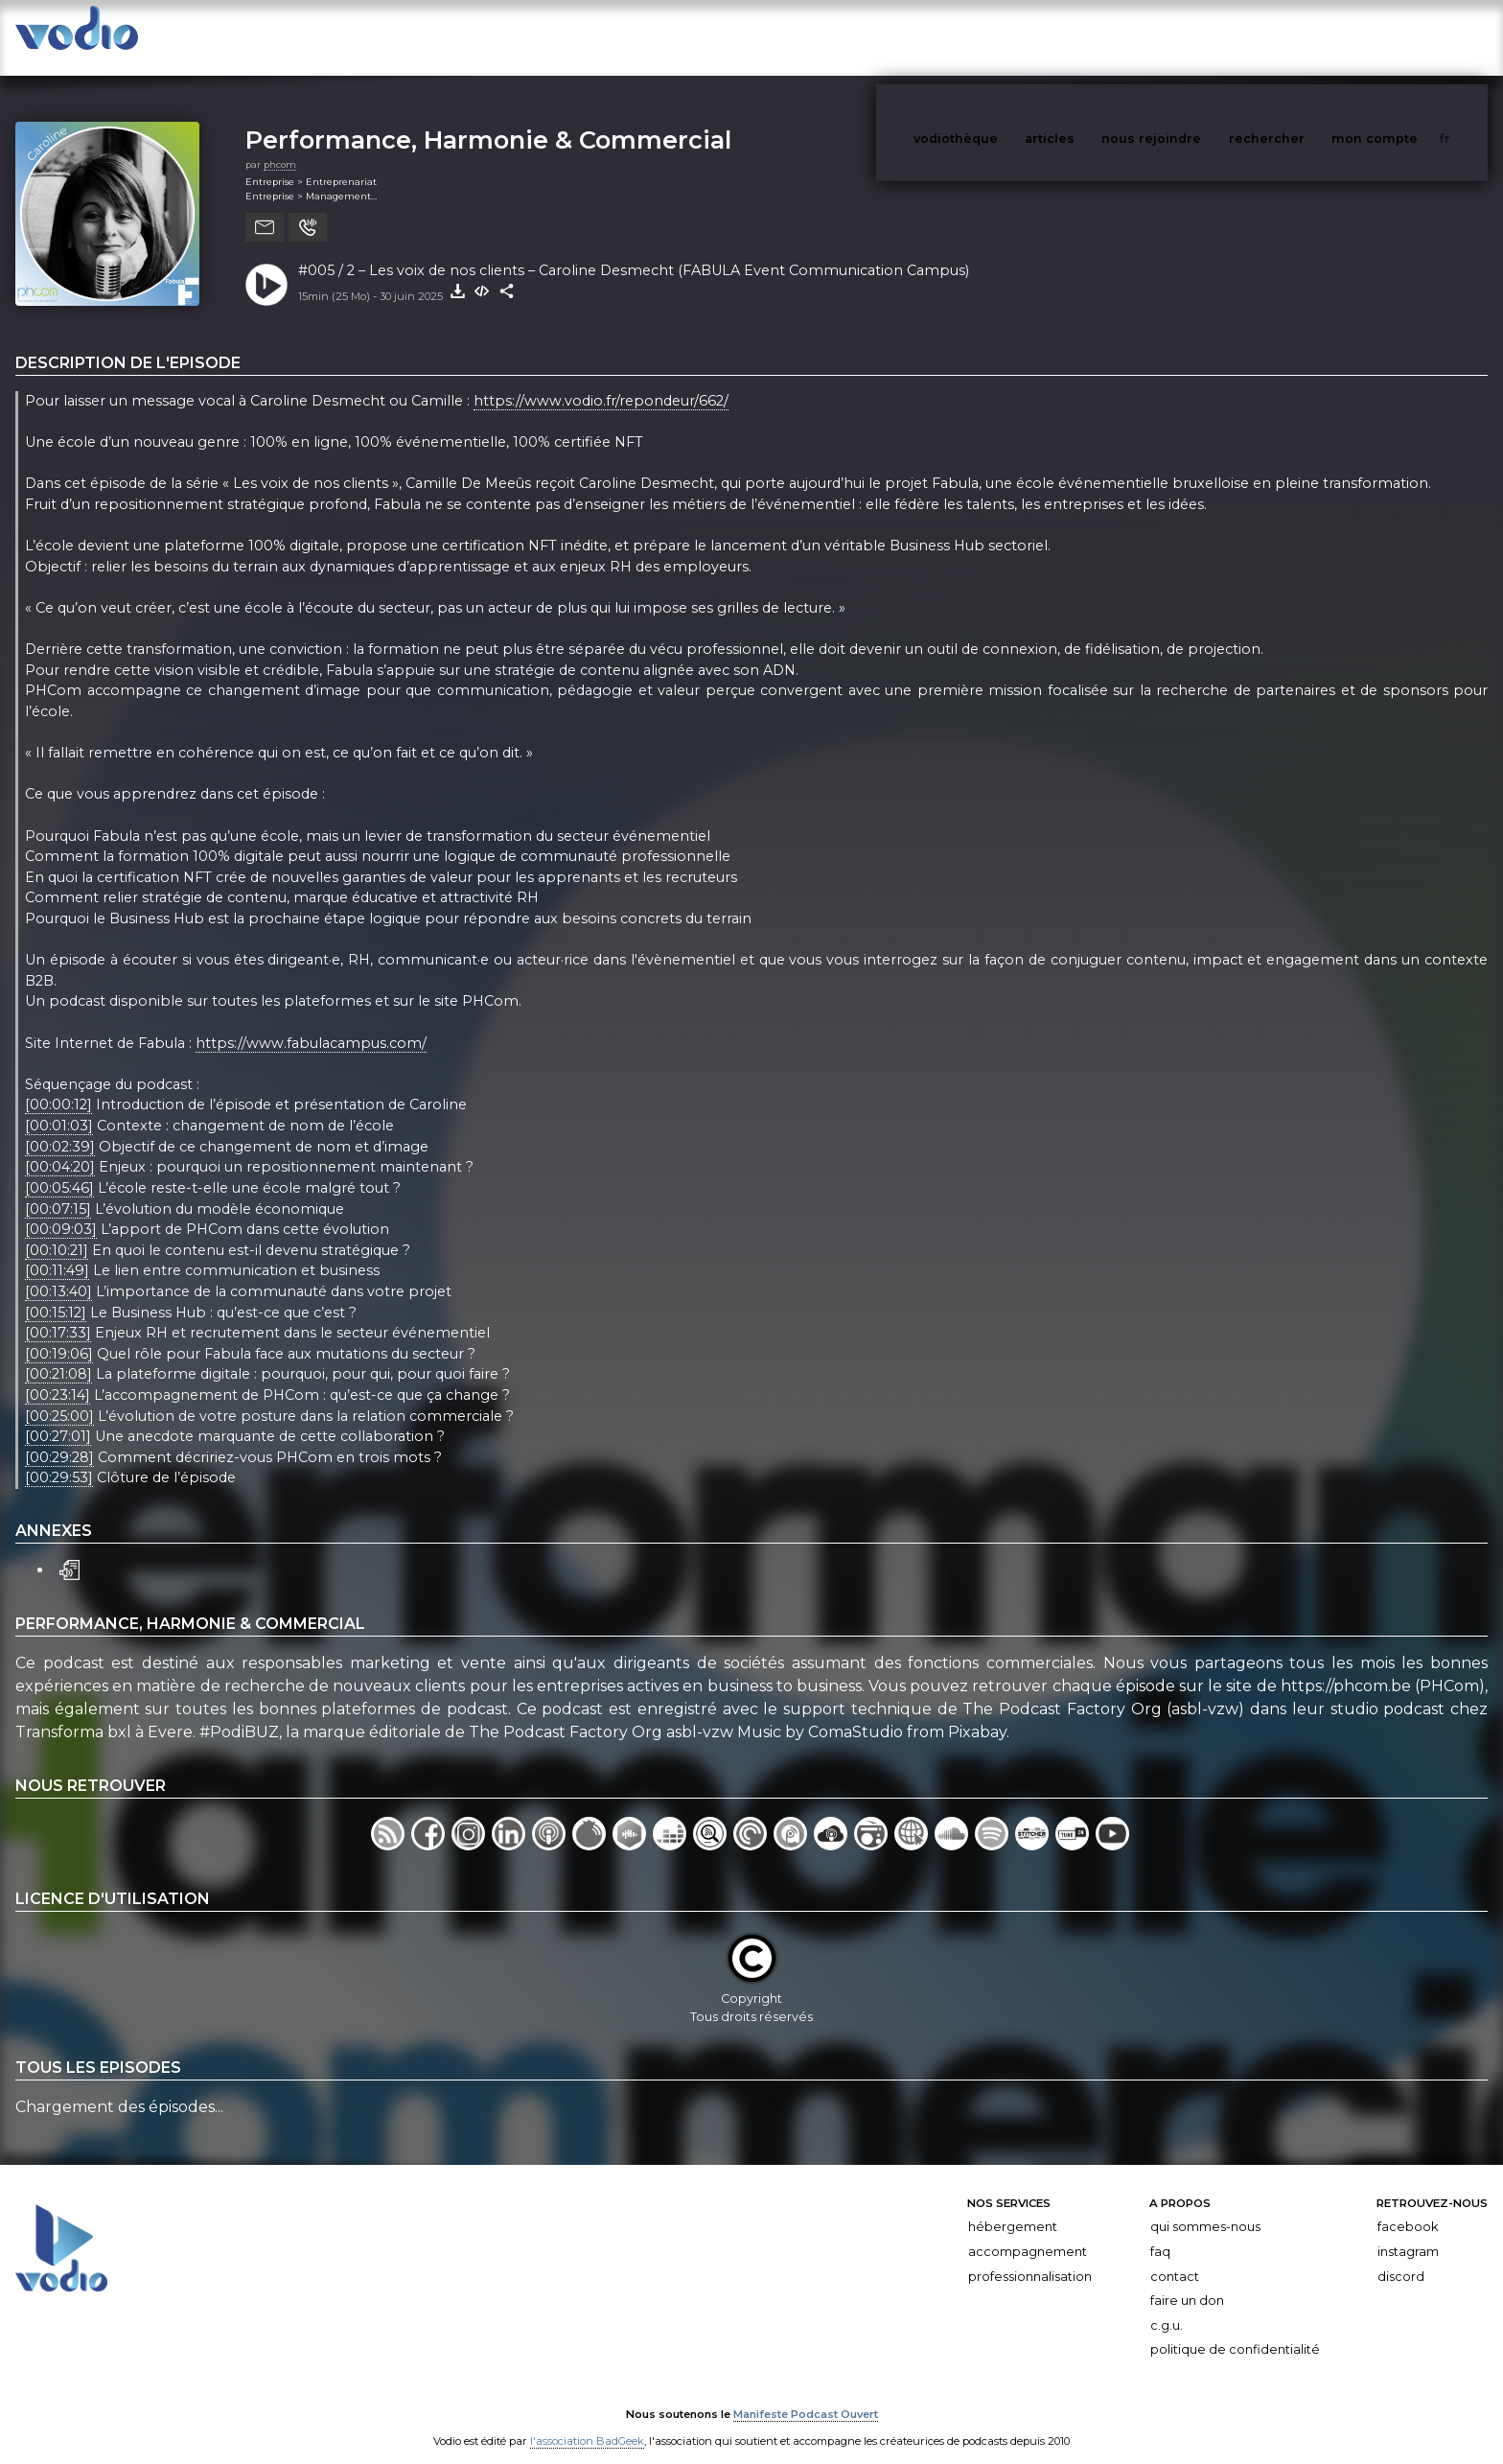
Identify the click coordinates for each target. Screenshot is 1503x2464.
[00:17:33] (58, 1313)
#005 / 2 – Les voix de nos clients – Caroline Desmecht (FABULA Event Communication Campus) (633, 251)
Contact (1174, 2257)
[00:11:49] (57, 1252)
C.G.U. (1166, 2306)
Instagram (1408, 2232)
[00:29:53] (59, 1459)
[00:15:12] (55, 1293)
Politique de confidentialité (1235, 2330)
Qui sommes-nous (1205, 2207)
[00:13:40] (58, 1272)
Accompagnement (1027, 2232)
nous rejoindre (1190, 37)
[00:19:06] (59, 1334)
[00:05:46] (59, 1168)
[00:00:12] (58, 1086)
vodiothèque (1002, 37)
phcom (280, 145)
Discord (1400, 2257)
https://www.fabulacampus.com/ (311, 1024)
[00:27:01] (58, 1417)
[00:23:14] (57, 1375)
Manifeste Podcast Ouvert (805, 2395)
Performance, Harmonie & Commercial (488, 120)
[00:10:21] (56, 1231)
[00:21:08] (58, 1355)
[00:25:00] (59, 1397)
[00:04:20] (60, 1148)
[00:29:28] (59, 1438)
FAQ (1160, 2232)
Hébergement (1012, 2207)
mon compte (1406, 37)
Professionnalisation (1030, 2257)
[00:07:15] (58, 1189)
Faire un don (1187, 2281)
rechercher (1302, 37)
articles (1093, 37)
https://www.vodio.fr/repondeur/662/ (601, 381)
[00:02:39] (60, 1127)
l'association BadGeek (587, 2422)
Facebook (1407, 2207)
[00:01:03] (59, 1106)
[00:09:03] (61, 1210)
